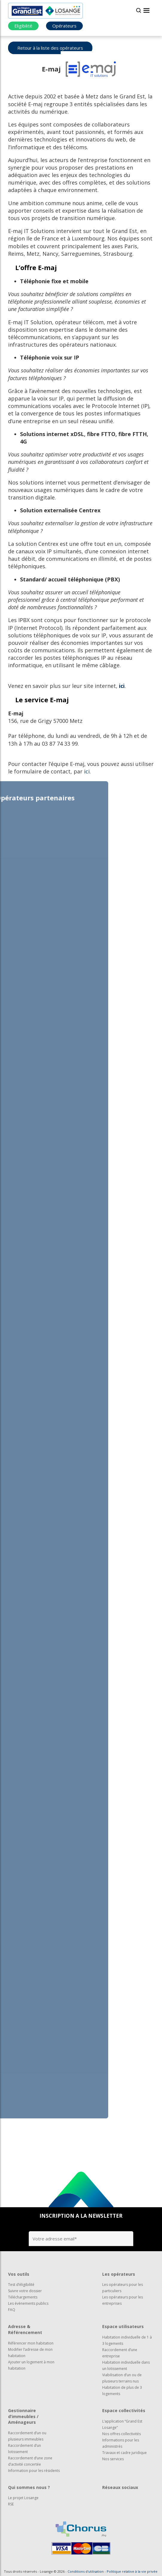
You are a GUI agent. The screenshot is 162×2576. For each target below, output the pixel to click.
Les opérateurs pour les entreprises (122, 2300)
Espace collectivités (123, 2410)
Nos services (113, 2458)
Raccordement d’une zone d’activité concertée (30, 2461)
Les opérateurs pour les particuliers (122, 2287)
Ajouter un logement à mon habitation (31, 2365)
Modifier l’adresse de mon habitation (30, 2352)
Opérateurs (64, 26)
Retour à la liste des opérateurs (50, 48)
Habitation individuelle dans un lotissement (126, 2365)
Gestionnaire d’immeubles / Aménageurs (23, 2416)
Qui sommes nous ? (29, 2487)
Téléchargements (22, 2297)
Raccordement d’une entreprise (119, 2353)
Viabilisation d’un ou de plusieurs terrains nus (122, 2378)
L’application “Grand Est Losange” (122, 2424)
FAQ (11, 2309)
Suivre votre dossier (25, 2290)
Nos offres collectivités (121, 2433)
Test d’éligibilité (21, 2284)
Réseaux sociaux (120, 2487)
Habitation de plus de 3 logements (122, 2390)
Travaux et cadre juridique (124, 2452)
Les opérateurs (118, 2274)
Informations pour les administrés (120, 2443)
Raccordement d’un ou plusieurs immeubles (27, 2436)
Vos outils (18, 2274)
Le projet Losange (23, 2497)
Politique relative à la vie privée (132, 2571)
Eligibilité (23, 26)
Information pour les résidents (34, 2470)
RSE (11, 2504)
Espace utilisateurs (123, 2326)
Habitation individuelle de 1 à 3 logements (127, 2340)
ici (122, 685)
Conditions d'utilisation (86, 2571)
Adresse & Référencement (25, 2329)
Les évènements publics (28, 2303)
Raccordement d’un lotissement (24, 2448)
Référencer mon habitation (31, 2343)
